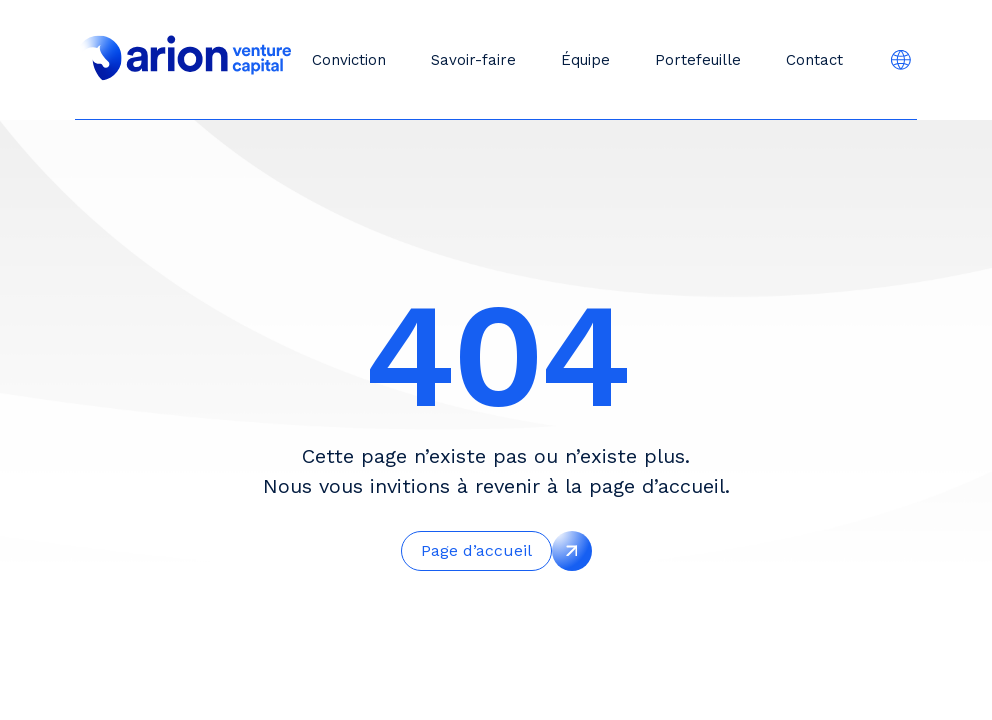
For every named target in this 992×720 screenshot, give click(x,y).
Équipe (585, 60)
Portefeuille (698, 60)
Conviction (349, 60)
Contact (814, 60)
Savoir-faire (473, 60)
